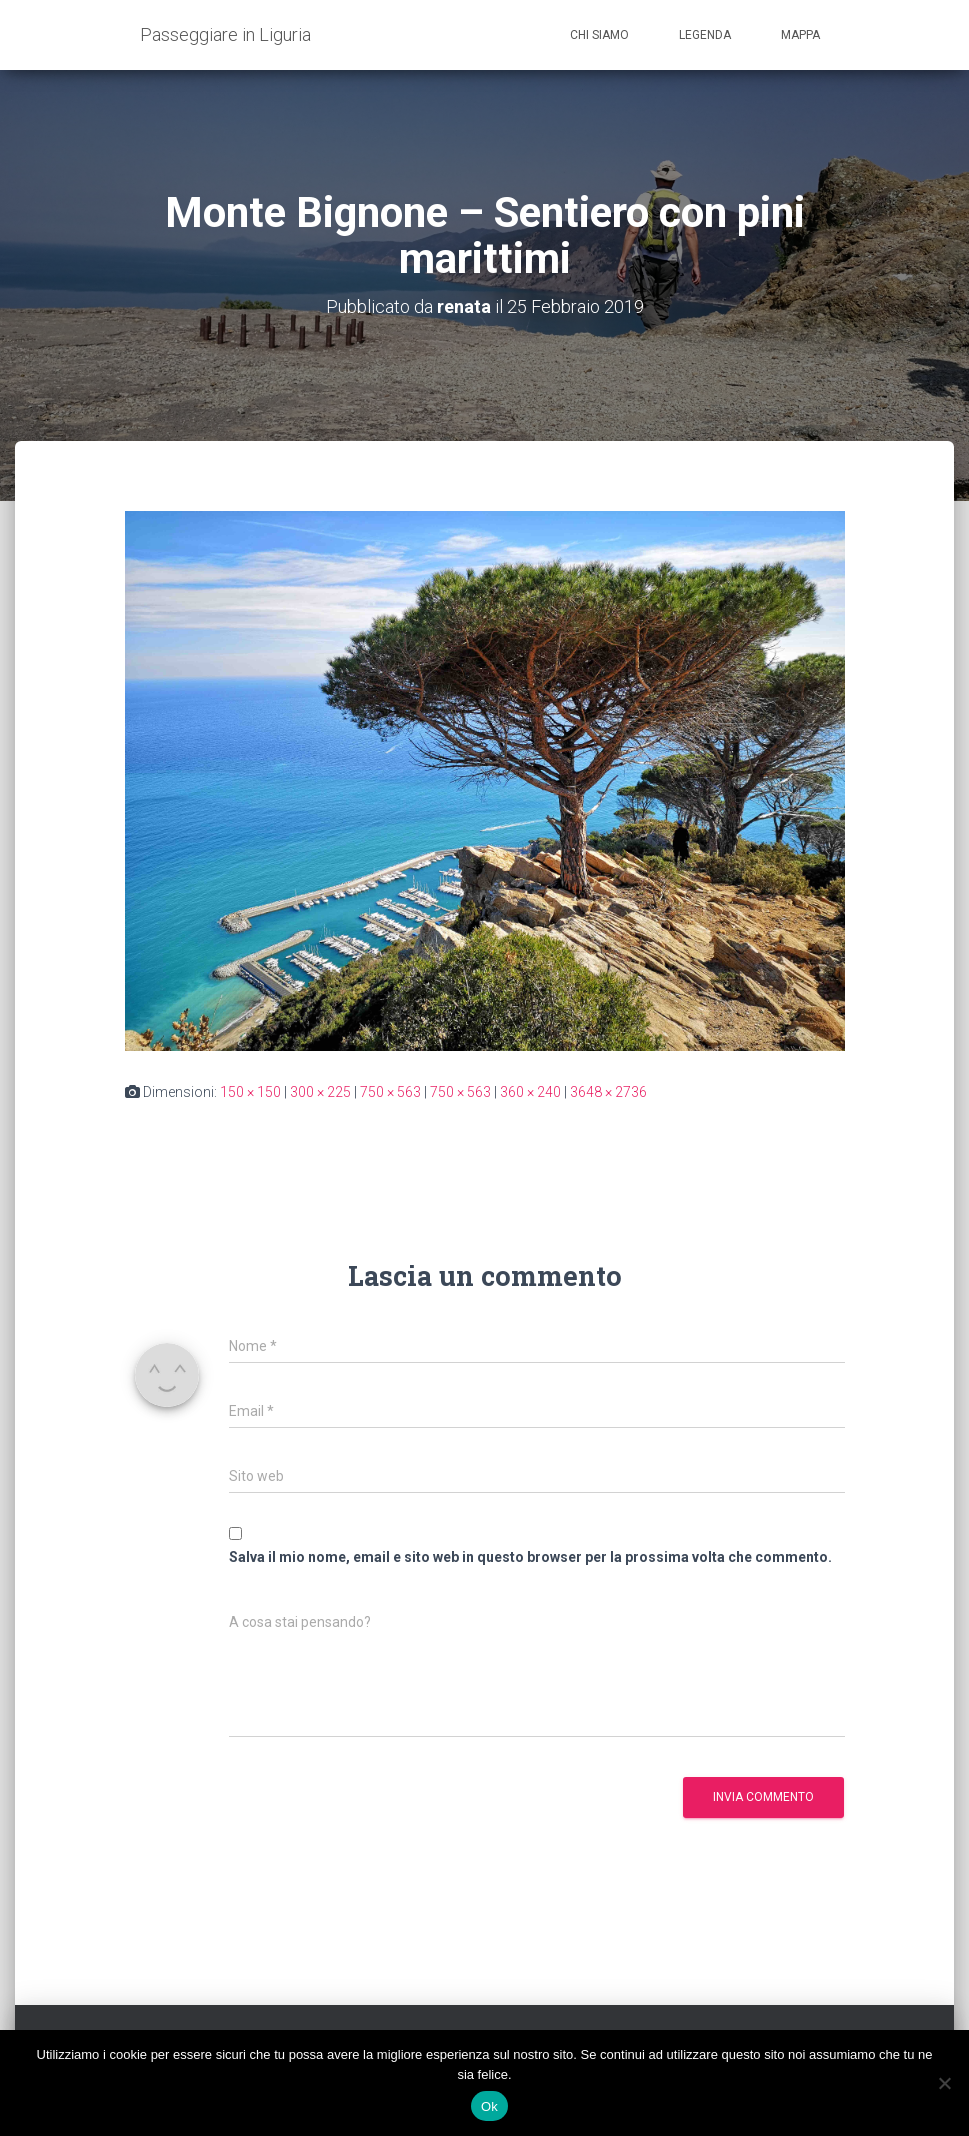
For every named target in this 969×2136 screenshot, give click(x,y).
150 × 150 (250, 1092)
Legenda (705, 35)
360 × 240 (530, 1092)
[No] (944, 2083)
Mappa (800, 35)
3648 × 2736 (608, 1092)
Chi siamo (599, 35)
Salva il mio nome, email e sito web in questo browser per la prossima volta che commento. (530, 1557)
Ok (489, 2106)
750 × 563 (390, 1092)
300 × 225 (320, 1092)
